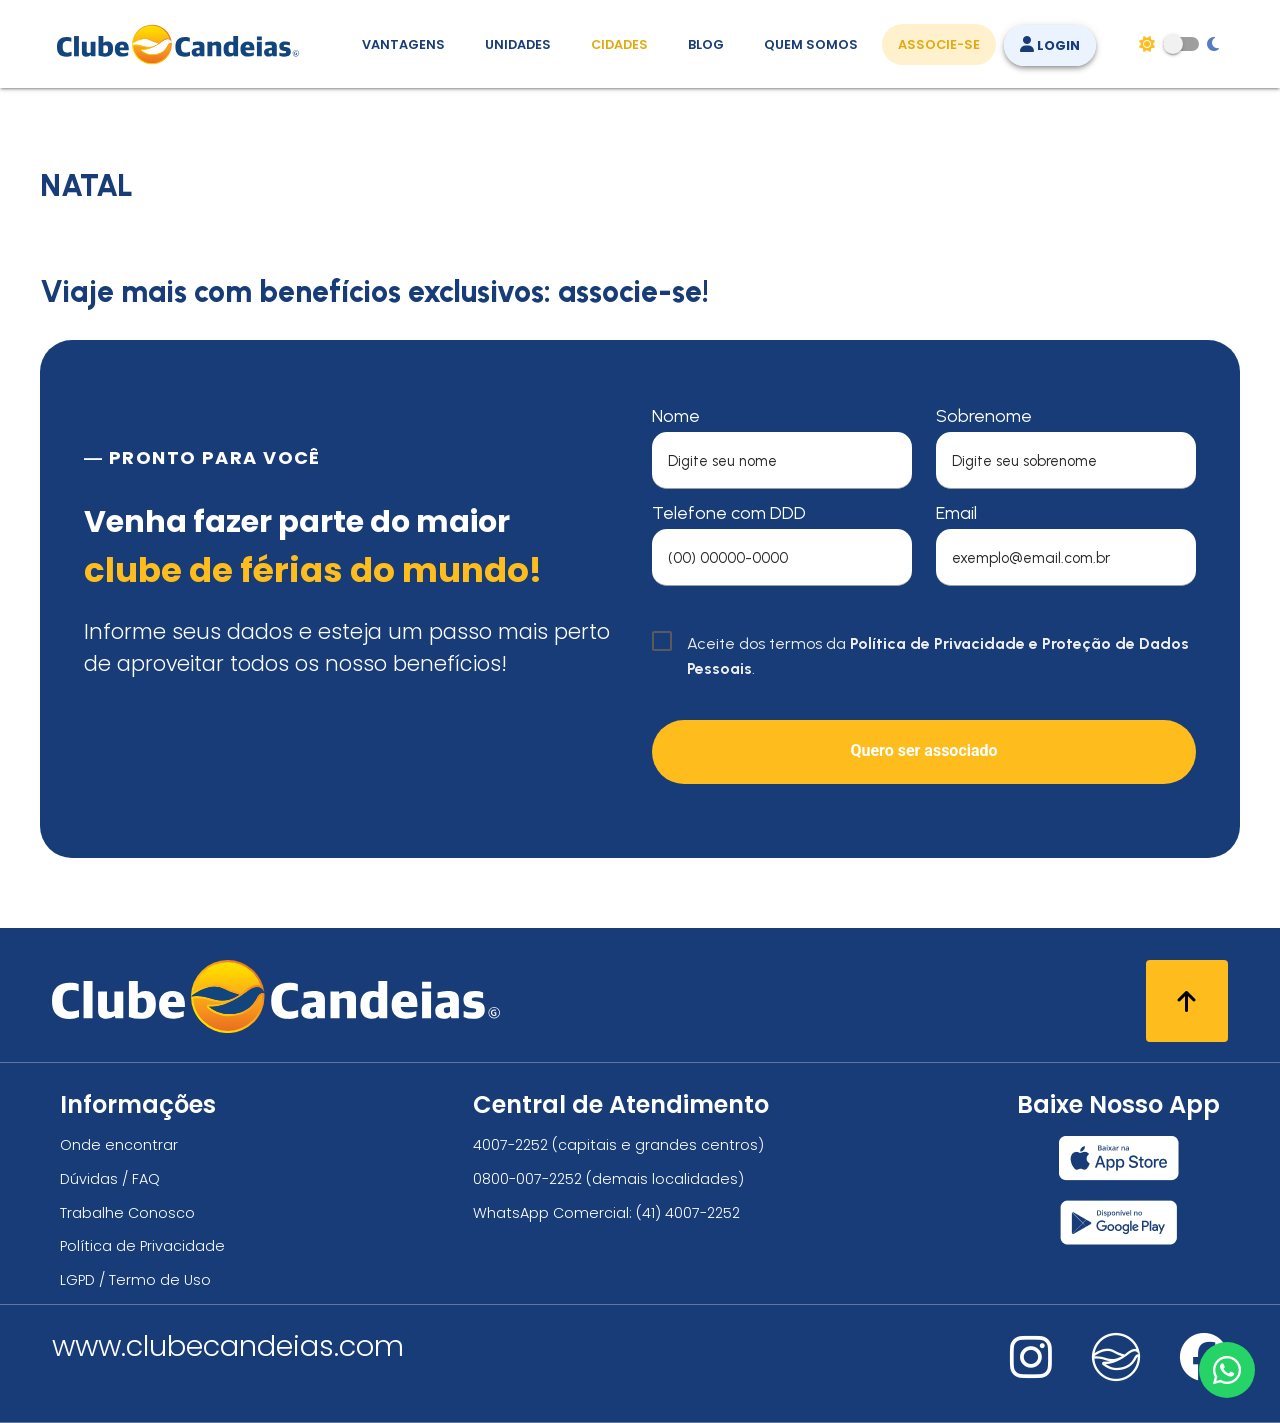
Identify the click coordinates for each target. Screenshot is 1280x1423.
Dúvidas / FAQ (110, 1179)
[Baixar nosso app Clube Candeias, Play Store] (1118, 1222)
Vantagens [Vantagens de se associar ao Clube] (403, 44)
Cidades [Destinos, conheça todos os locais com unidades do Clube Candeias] (619, 44)
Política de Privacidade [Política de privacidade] (142, 1246)
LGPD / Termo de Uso (135, 1280)
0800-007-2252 (527, 1179)
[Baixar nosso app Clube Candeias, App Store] (1119, 1158)
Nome (676, 416)
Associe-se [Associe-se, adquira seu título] (939, 44)
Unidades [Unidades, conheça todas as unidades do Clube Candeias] (518, 44)
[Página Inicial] (182, 44)
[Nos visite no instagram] (1031, 1370)
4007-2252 (510, 1145)
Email (956, 513)
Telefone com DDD (729, 513)
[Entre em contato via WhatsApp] (1227, 1370)
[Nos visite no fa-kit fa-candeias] (1116, 1376)
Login (1050, 45)
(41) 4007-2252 (688, 1213)
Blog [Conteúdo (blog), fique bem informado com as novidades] (706, 44)
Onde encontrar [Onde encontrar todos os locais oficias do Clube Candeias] (119, 1145)
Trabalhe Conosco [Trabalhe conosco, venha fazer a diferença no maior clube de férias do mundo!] (127, 1213)
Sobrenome (984, 416)
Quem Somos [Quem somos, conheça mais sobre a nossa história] (811, 44)
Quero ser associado (923, 750)
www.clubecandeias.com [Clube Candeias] (228, 1346)
